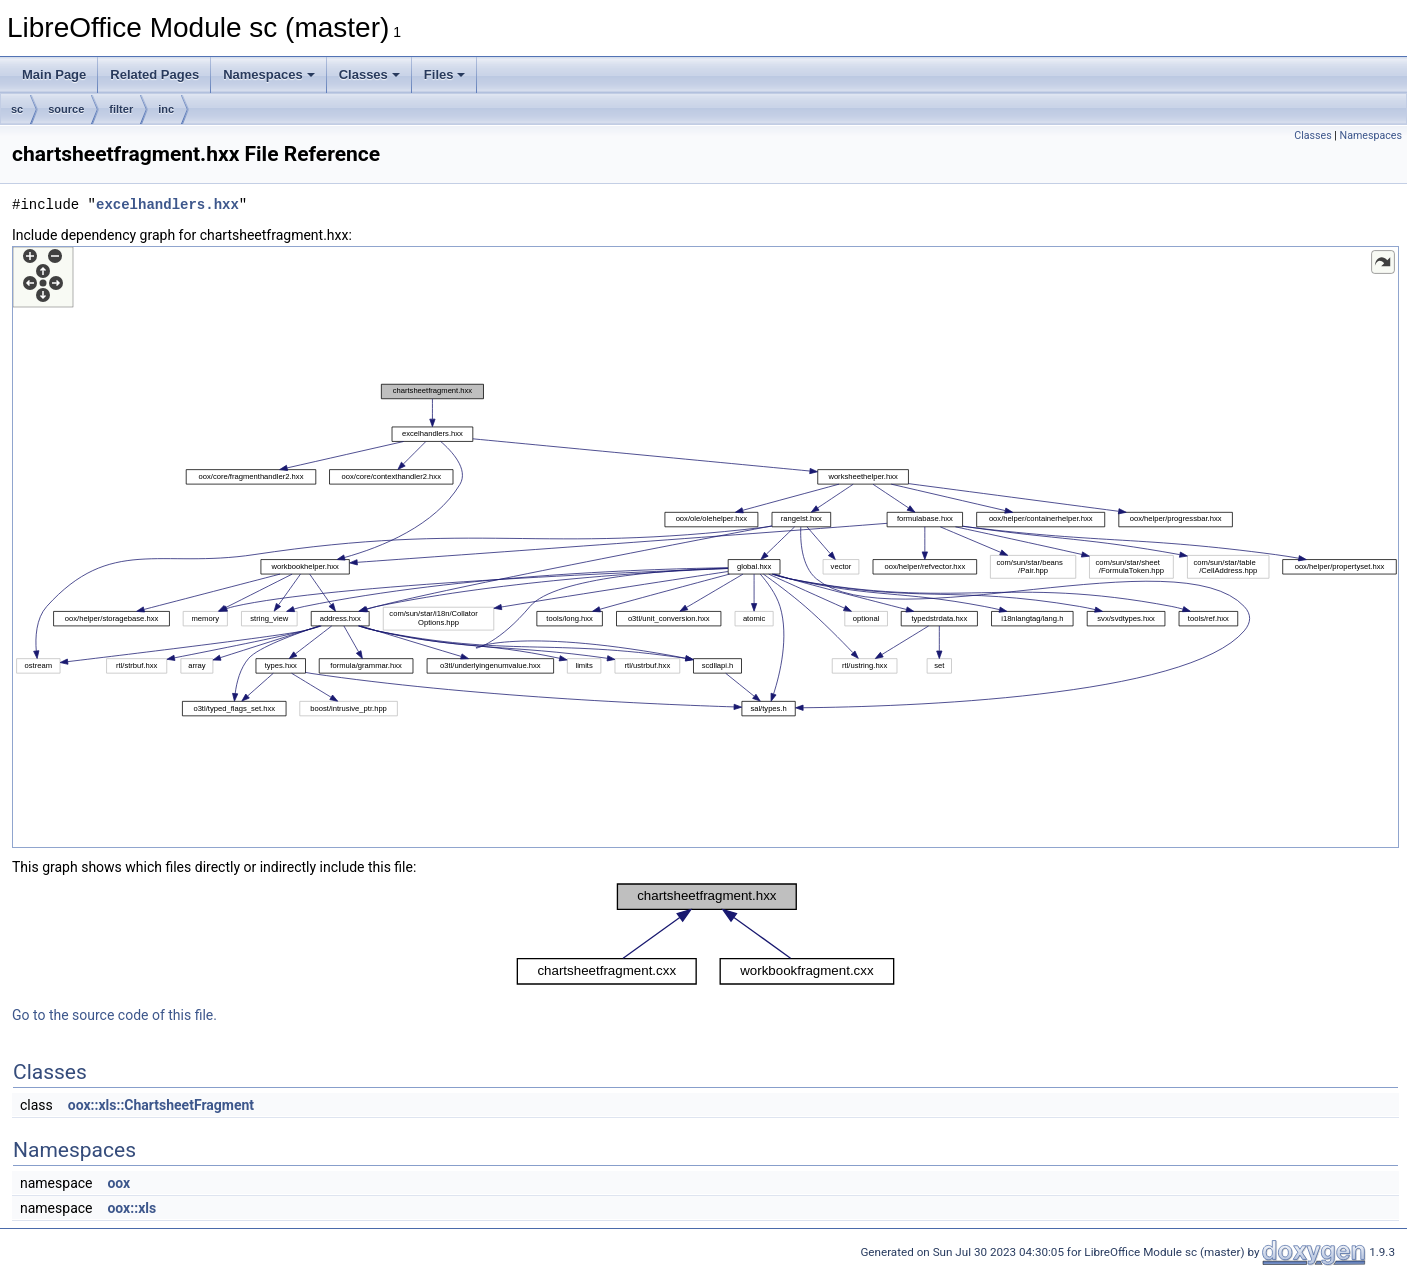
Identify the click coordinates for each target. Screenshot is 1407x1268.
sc (17, 109)
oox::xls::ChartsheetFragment (161, 1105)
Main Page (54, 74)
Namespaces (269, 74)
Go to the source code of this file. (114, 1015)
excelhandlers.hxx (167, 204)
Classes (369, 74)
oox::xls (131, 1208)
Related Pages (154, 74)
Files (445, 74)
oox (118, 1183)
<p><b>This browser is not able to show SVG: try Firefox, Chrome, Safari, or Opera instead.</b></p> (705, 547)
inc (166, 109)
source (66, 109)
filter (121, 109)
